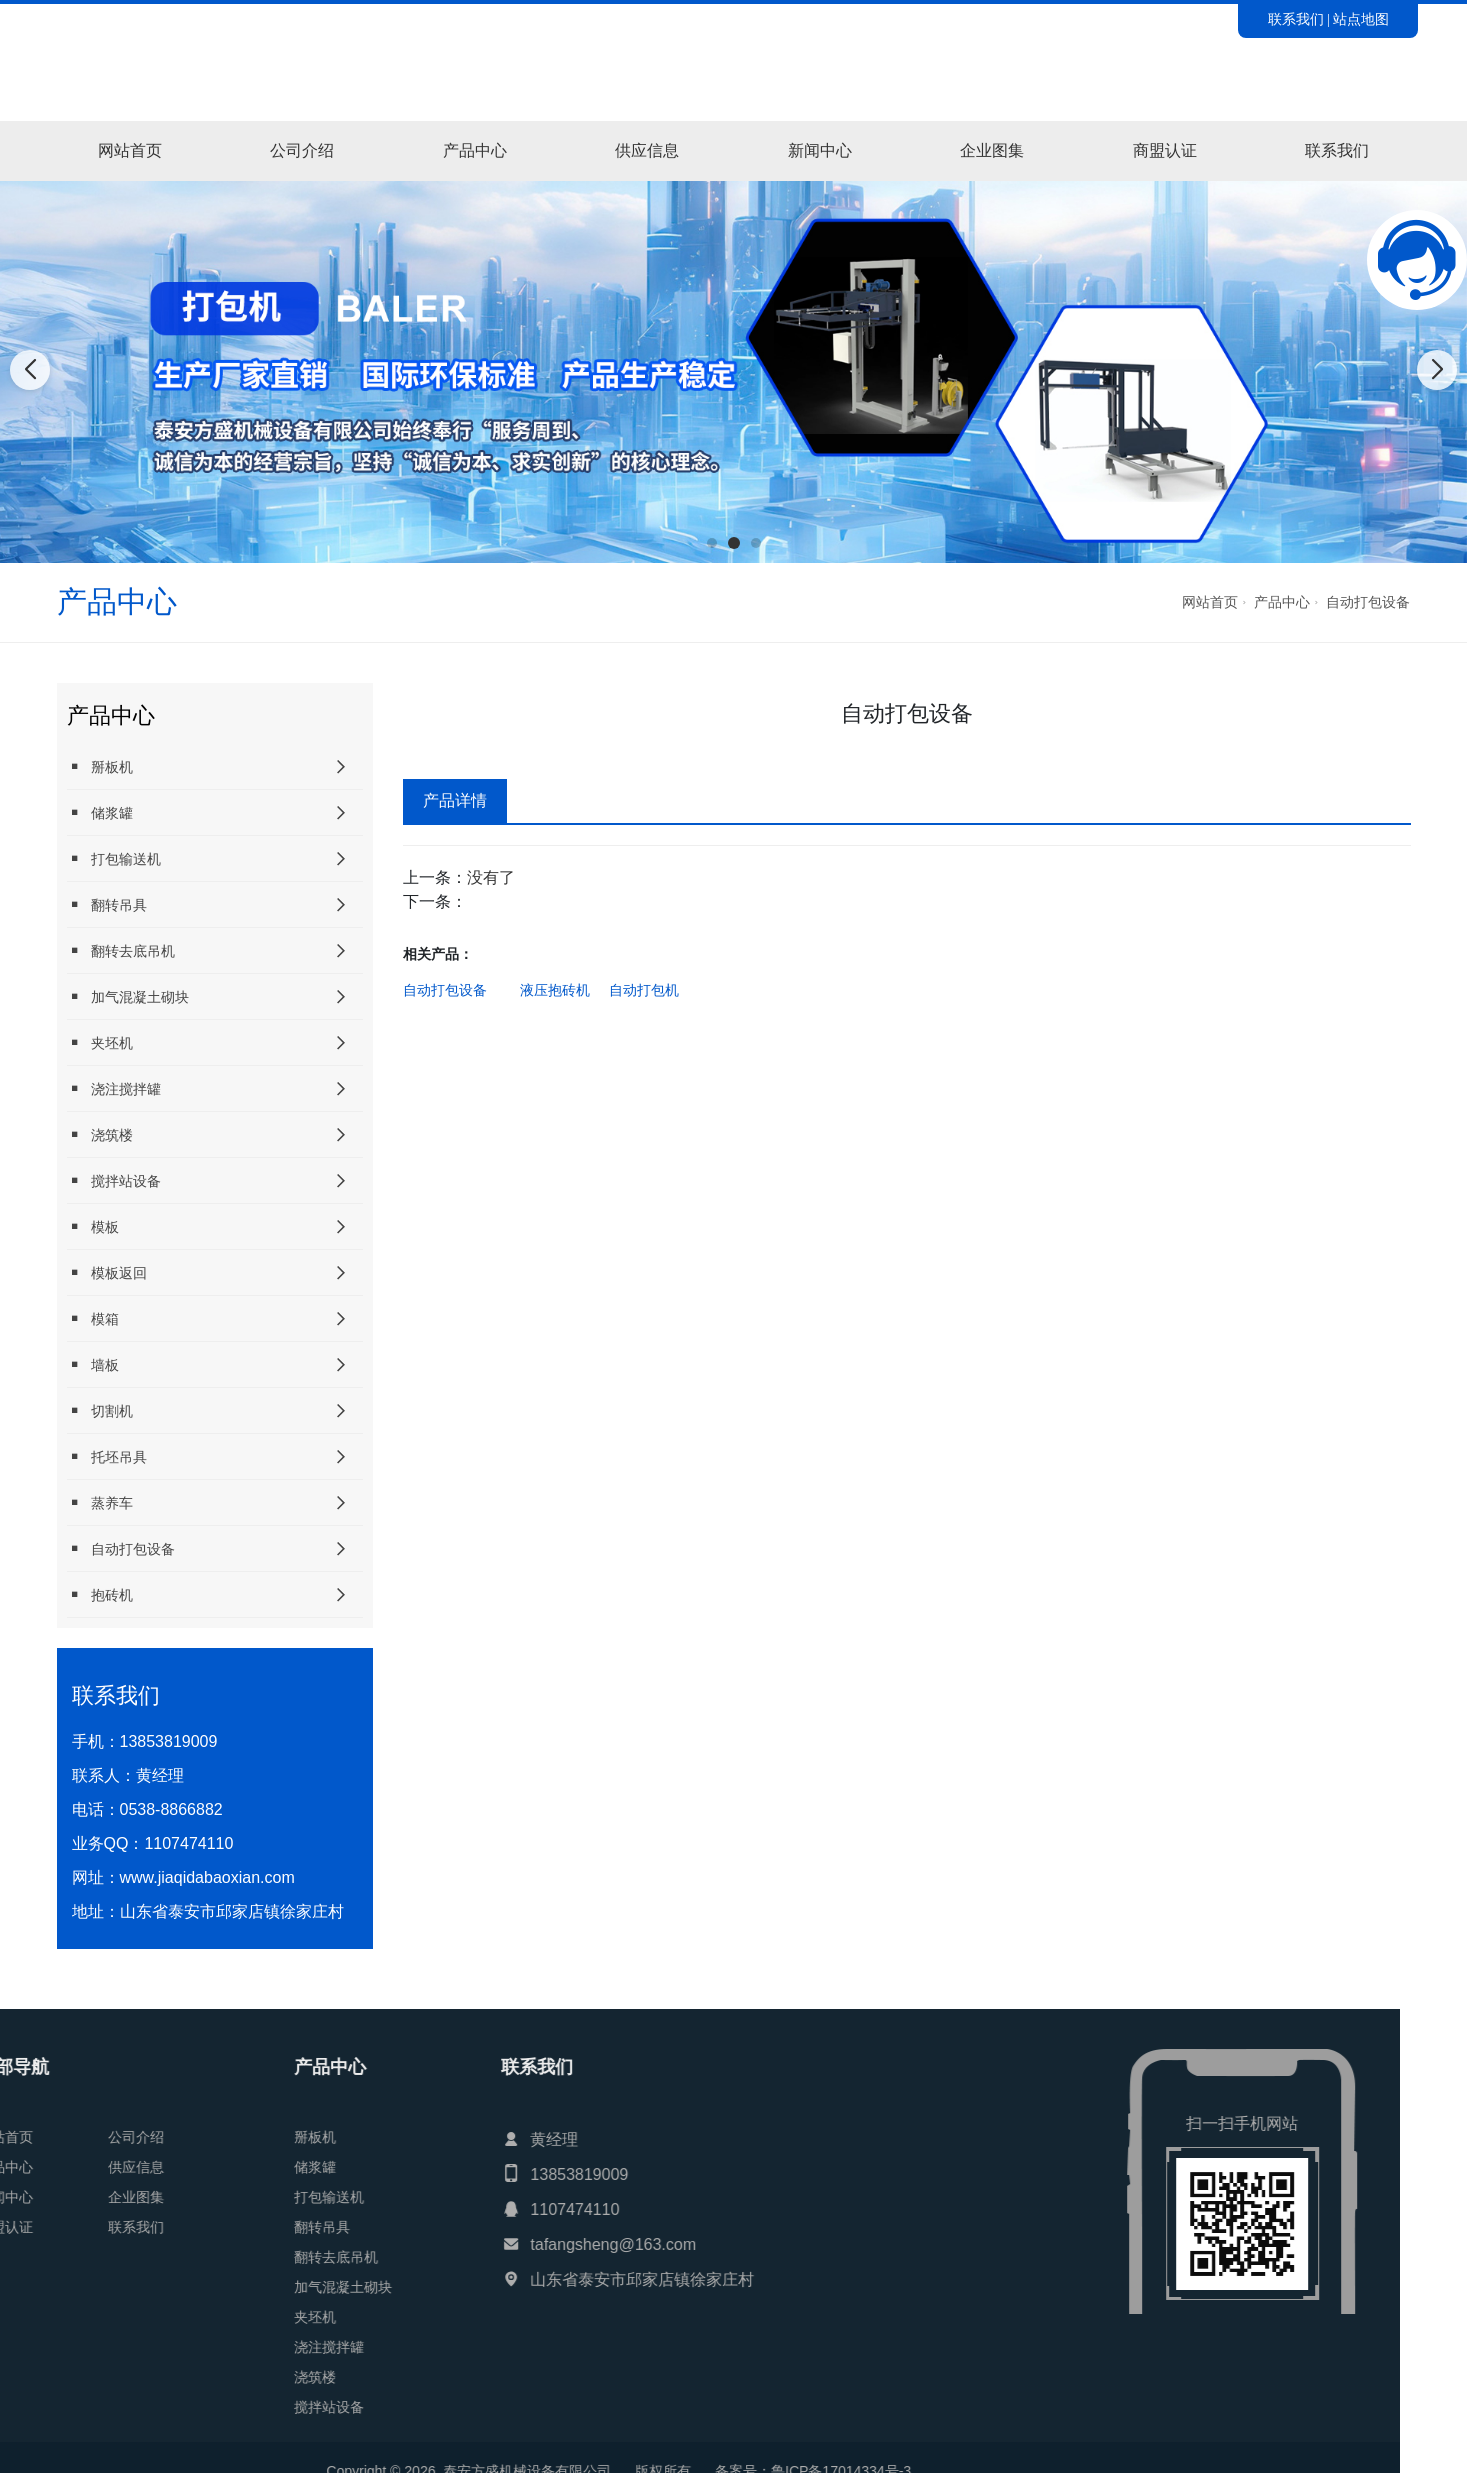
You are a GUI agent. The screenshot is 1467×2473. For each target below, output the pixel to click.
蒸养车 (100, 1502)
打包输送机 (114, 858)
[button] (712, 543)
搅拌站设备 (114, 1180)
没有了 (491, 877)
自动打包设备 (1368, 602)
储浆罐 (100, 812)
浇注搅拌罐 (114, 1088)
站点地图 (1361, 19)
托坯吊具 (107, 1456)
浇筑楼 (100, 1134)
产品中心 (475, 150)
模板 (93, 1226)
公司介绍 (302, 150)
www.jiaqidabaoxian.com (207, 1877)
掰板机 (100, 766)
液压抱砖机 (555, 990)
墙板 (93, 1364)
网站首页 (130, 150)
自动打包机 (644, 990)
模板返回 (107, 1272)
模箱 (93, 1318)
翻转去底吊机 (121, 950)
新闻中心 (820, 150)
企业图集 (992, 150)
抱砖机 (100, 1594)
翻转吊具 (107, 904)
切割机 (100, 1410)
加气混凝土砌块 (128, 996)
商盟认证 (1165, 150)
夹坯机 (100, 1042)
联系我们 (1296, 19)
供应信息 (647, 150)
